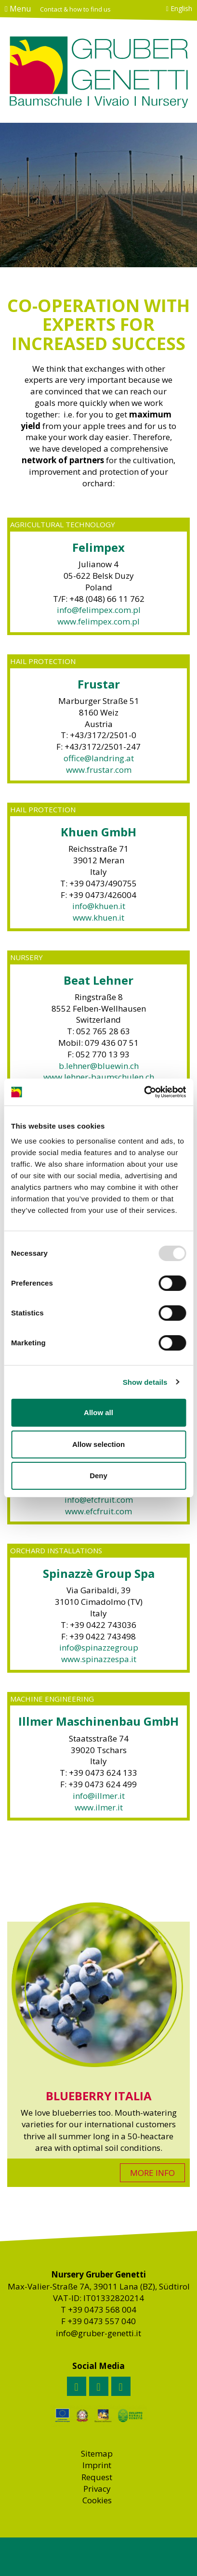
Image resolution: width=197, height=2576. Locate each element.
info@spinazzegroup (98, 1647)
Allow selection (98, 1444)
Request (96, 2477)
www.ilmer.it (99, 1807)
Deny (98, 1475)
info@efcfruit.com (99, 1499)
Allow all (98, 1412)
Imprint (96, 2465)
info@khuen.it (98, 905)
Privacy (97, 2488)
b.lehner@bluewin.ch (99, 1065)
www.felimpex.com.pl (98, 621)
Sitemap (97, 2453)
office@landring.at (99, 758)
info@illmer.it (99, 1795)
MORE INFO (152, 2172)
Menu (18, 8)
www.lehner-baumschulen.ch (98, 1076)
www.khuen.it (98, 917)
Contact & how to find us (75, 9)
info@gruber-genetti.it (98, 2333)
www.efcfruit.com (98, 1511)
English (179, 8)
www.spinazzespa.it (98, 1659)
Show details (145, 1382)
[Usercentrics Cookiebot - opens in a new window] (144, 1092)
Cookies (97, 2500)
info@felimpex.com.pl (99, 609)
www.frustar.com (98, 769)
